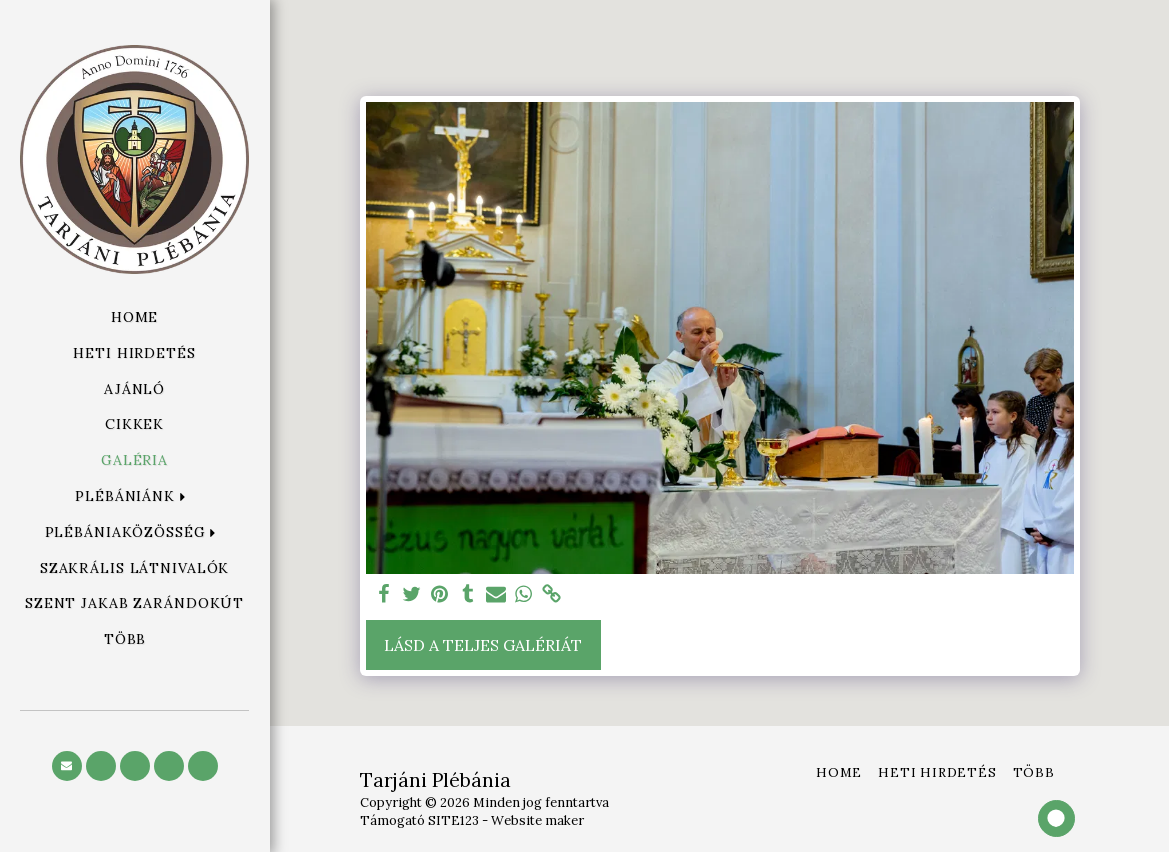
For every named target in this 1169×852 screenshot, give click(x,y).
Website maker (537, 820)
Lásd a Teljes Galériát (483, 645)
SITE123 (453, 820)
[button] (134, 496)
